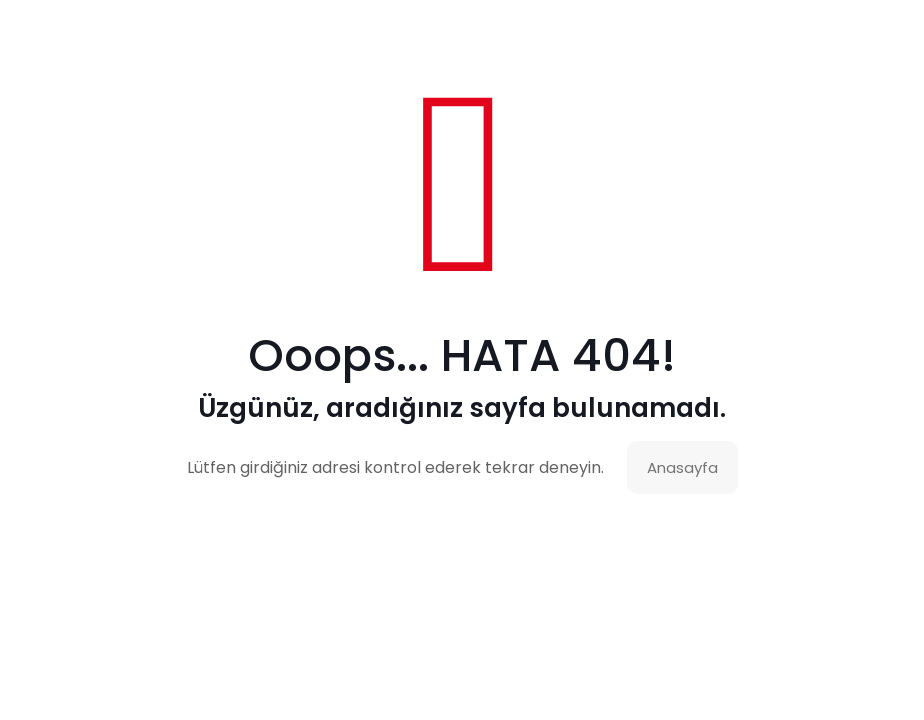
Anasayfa (682, 467)
